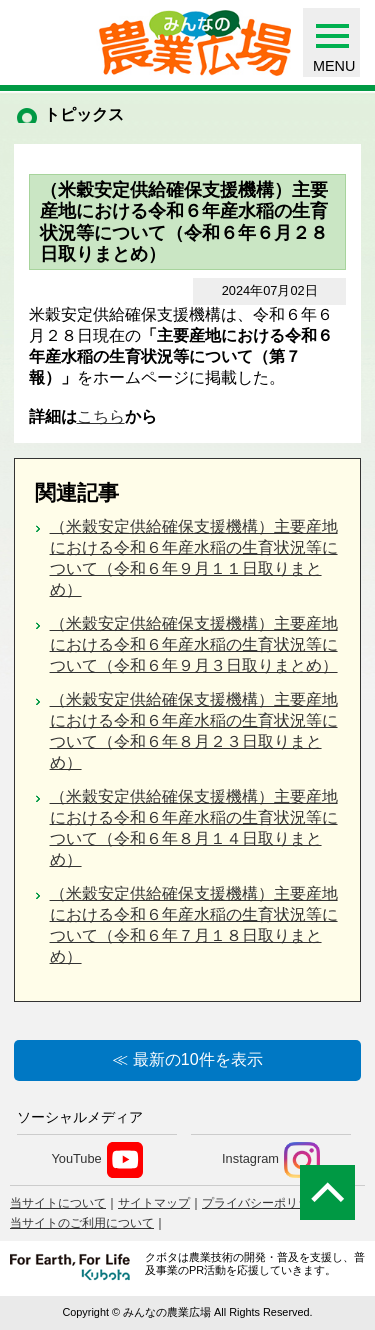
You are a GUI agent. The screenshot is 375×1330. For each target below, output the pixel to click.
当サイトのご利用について (82, 1223)
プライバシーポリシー (262, 1203)
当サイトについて (58, 1203)
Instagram (271, 1160)
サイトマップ (154, 1203)
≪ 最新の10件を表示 (187, 1059)
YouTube (96, 1160)
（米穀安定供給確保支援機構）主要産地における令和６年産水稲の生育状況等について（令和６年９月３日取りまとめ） (194, 644)
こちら (101, 416)
